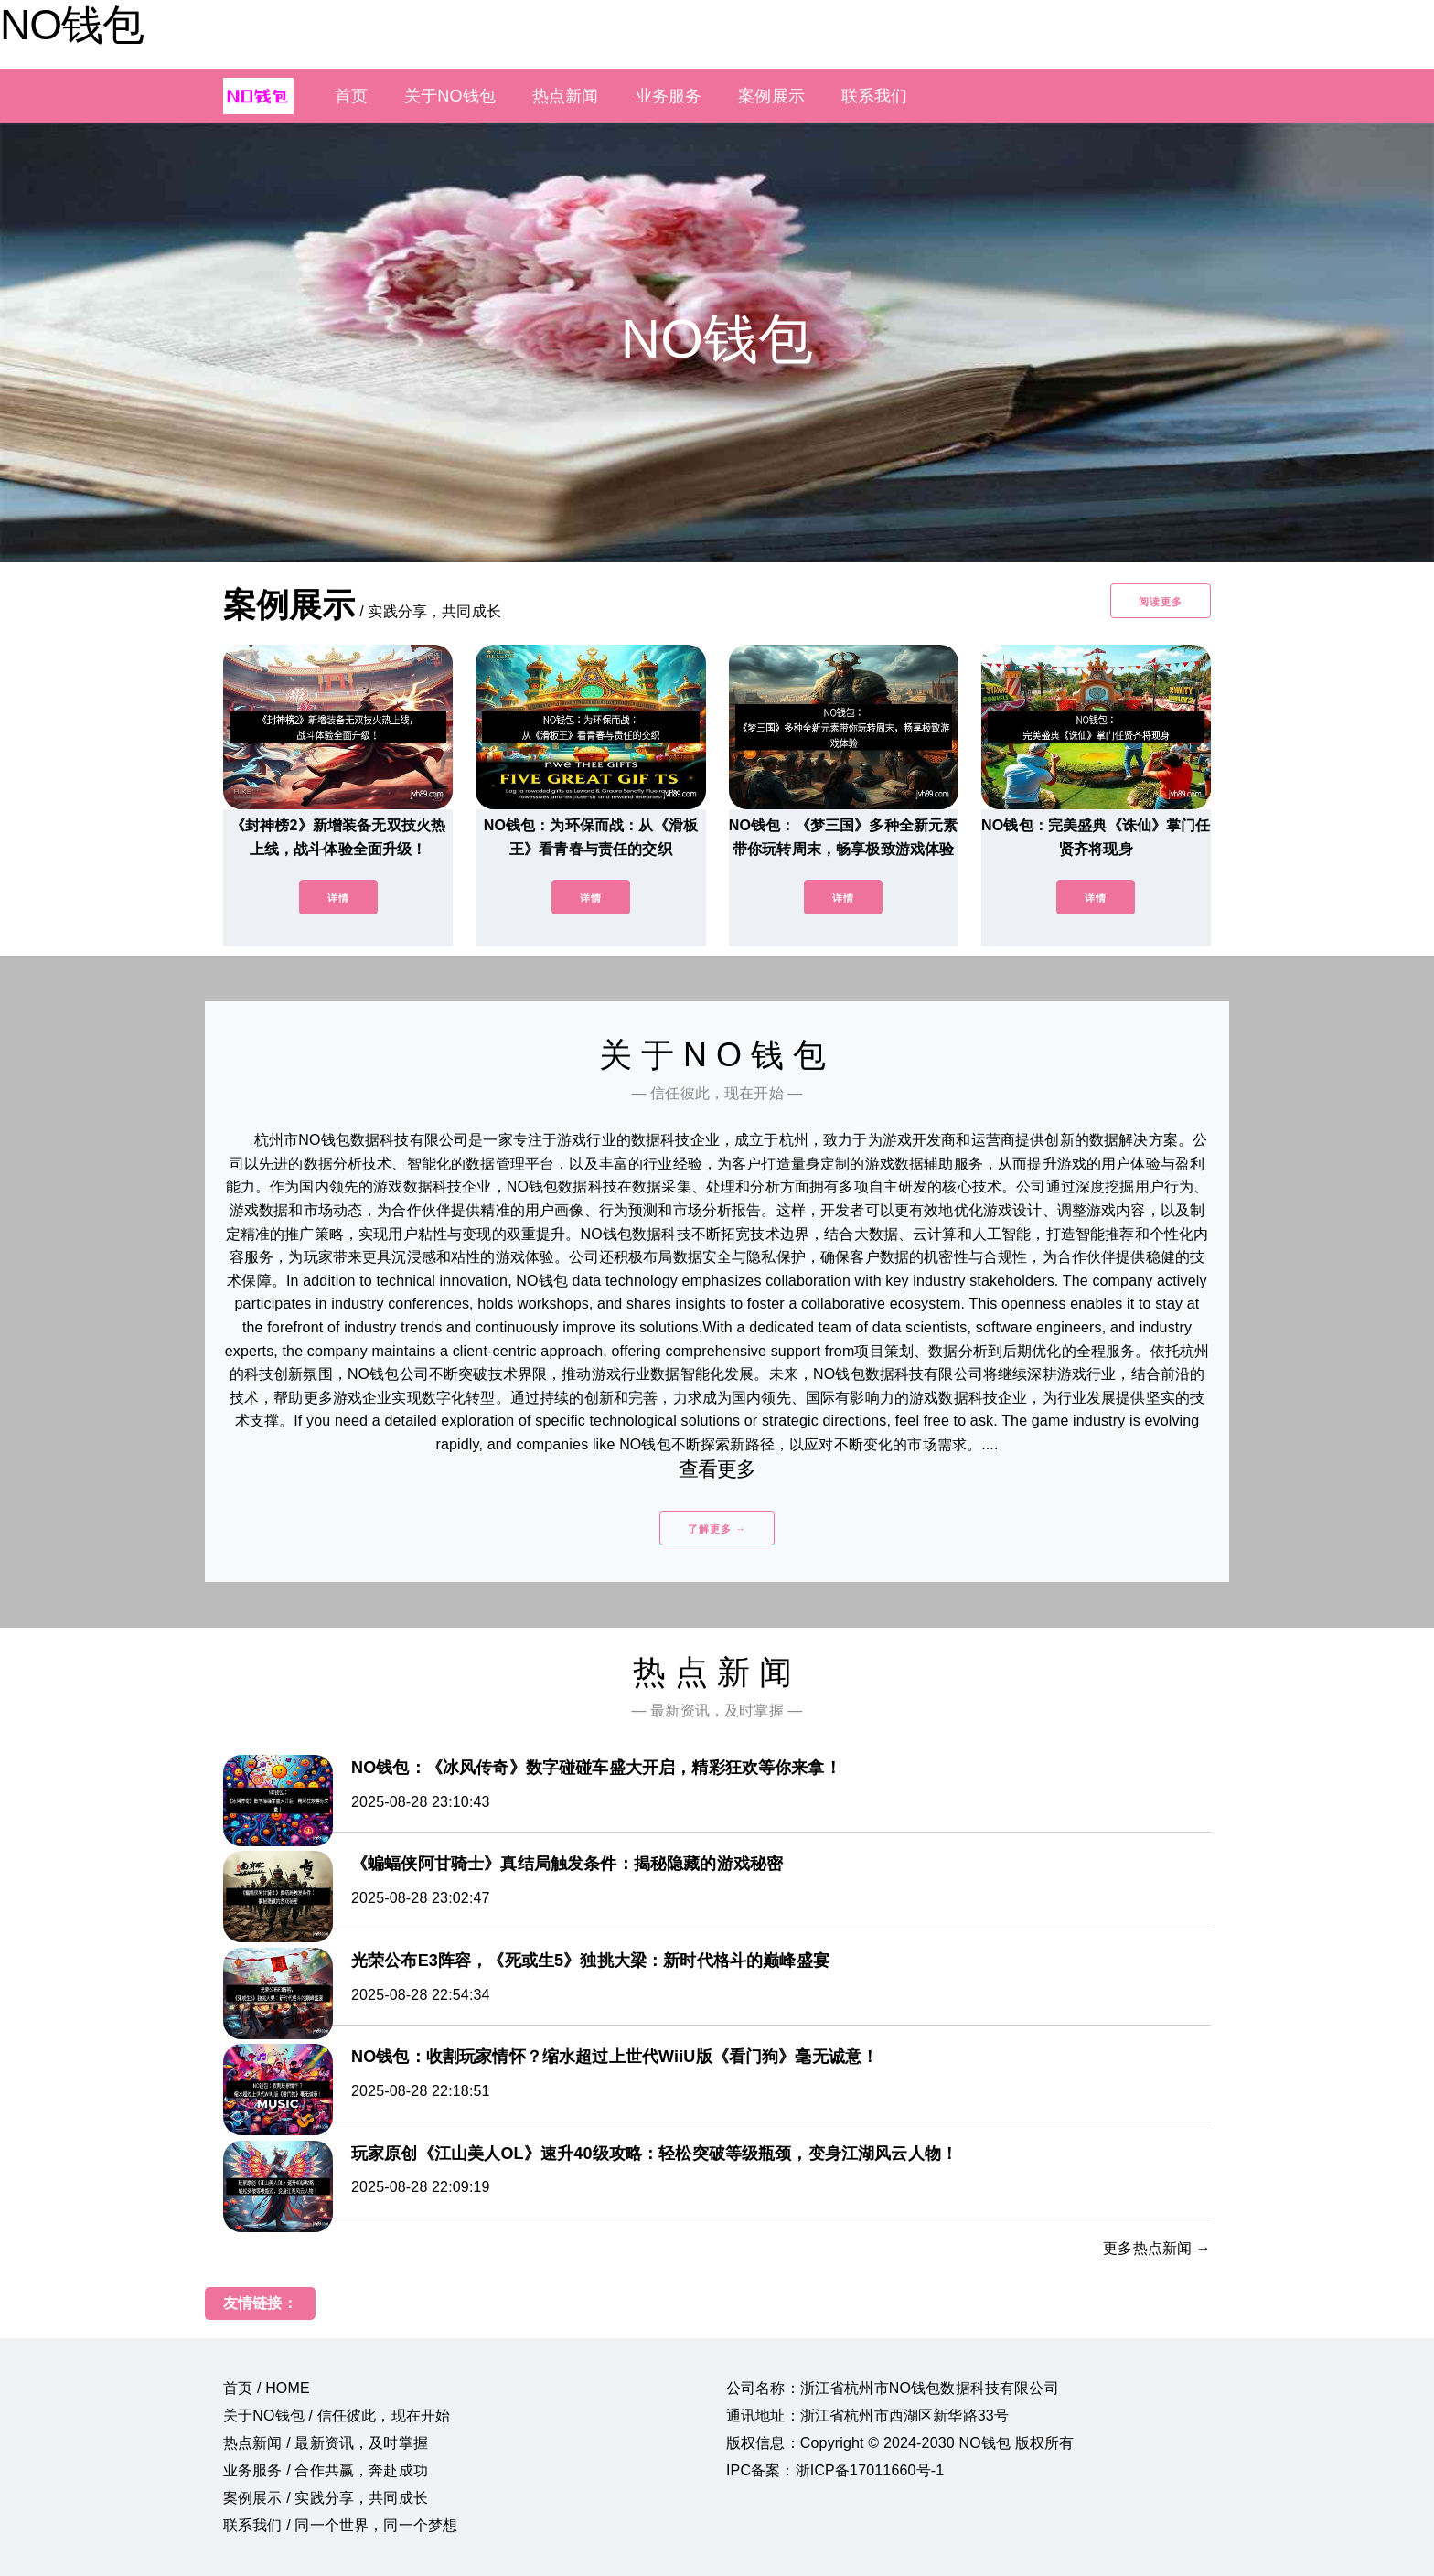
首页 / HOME (266, 2388)
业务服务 (669, 96)
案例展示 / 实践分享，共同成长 (325, 2498)
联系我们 (874, 96)
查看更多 (717, 1469)
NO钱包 (72, 24)
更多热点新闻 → (1157, 2248)
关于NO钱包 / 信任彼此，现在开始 (336, 2415)
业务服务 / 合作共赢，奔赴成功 (325, 2470)
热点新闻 (565, 96)
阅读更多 (1161, 601)
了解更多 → (717, 1528)
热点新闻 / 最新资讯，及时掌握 (325, 2443)
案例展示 (771, 96)
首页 (351, 96)
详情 (338, 898)
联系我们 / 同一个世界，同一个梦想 (340, 2525)
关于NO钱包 (450, 96)
